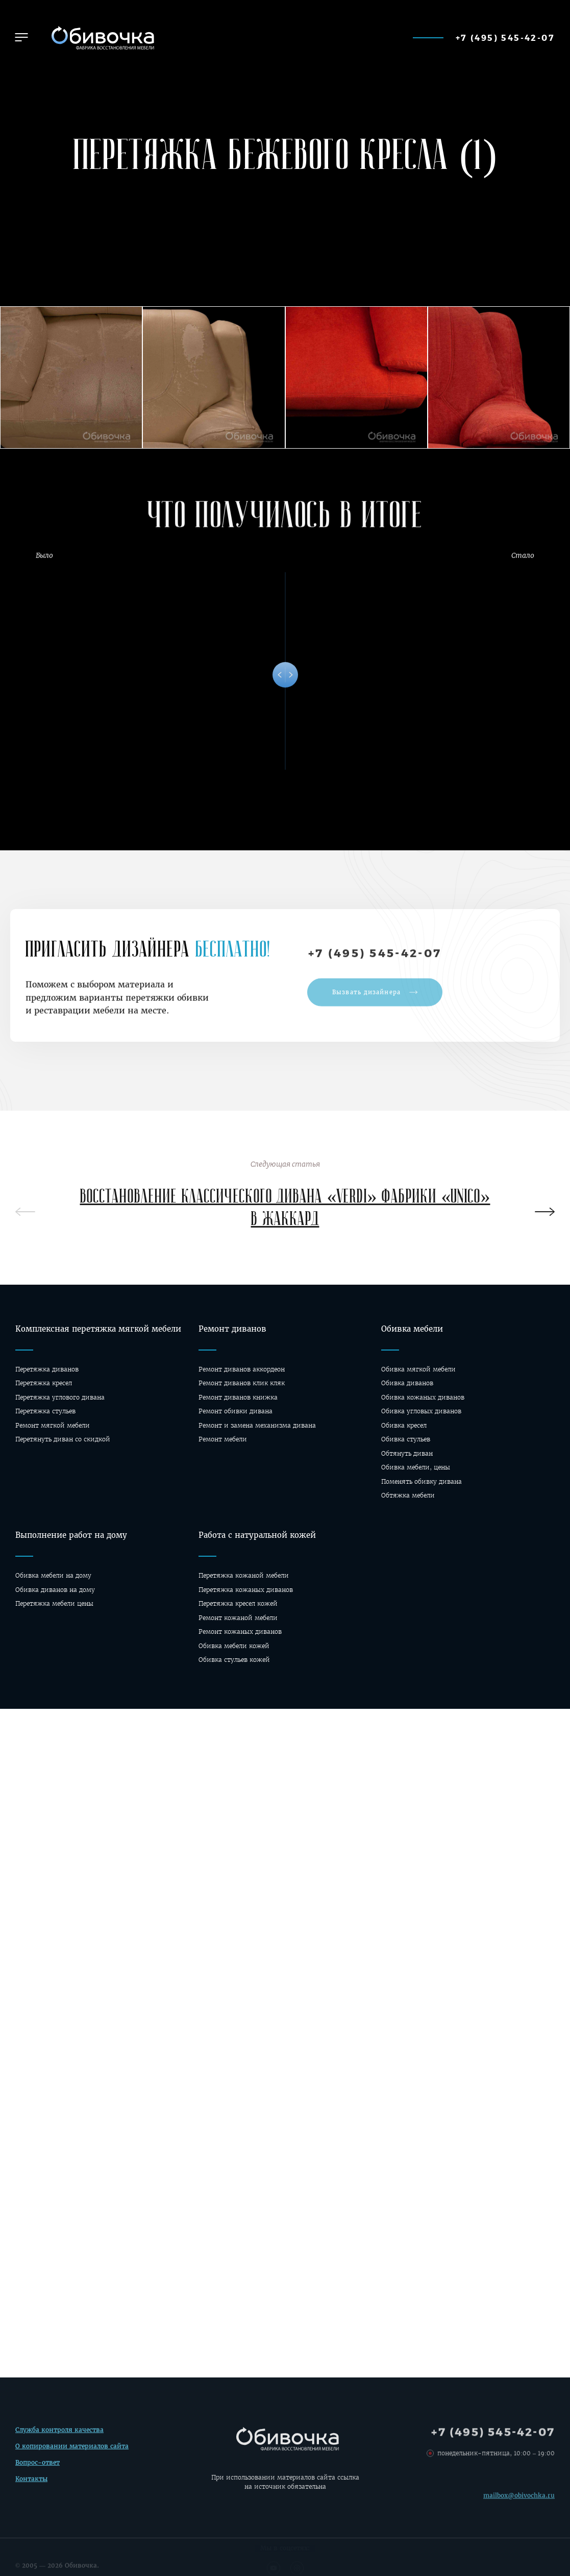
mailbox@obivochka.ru (519, 2503)
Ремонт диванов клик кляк (242, 1383)
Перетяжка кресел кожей (238, 1603)
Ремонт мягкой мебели (52, 1425)
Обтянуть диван (407, 1453)
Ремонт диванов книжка (238, 1397)
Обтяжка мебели (408, 1495)
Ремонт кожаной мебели (238, 1618)
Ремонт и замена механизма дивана (257, 1425)
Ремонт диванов (232, 1329)
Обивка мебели (412, 1329)
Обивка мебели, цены (415, 1467)
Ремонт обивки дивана (235, 1411)
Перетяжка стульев (45, 1411)
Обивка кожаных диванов (422, 1397)
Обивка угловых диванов (421, 1411)
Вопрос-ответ (37, 2465)
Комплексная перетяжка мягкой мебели (98, 1329)
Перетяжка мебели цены (54, 1603)
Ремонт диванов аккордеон (242, 1369)
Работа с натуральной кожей (257, 1535)
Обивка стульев (405, 1439)
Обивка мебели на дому (53, 1575)
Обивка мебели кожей (234, 1646)
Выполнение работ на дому (71, 1535)
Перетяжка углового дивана (60, 1397)
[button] (21, 37)
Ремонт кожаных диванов (240, 1631)
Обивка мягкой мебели (418, 1369)
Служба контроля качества (59, 2433)
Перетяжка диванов (47, 1369)
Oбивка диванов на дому (55, 1589)
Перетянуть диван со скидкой (62, 1439)
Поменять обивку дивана (421, 1481)
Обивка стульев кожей (234, 1659)
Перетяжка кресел (43, 1383)
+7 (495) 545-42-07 (505, 37)
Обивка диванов (407, 1383)
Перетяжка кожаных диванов (246, 1589)
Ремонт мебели (223, 1439)
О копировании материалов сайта (72, 2450)
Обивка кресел (404, 1425)
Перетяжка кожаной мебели (244, 1575)
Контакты (31, 2482)
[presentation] (545, 1212)
